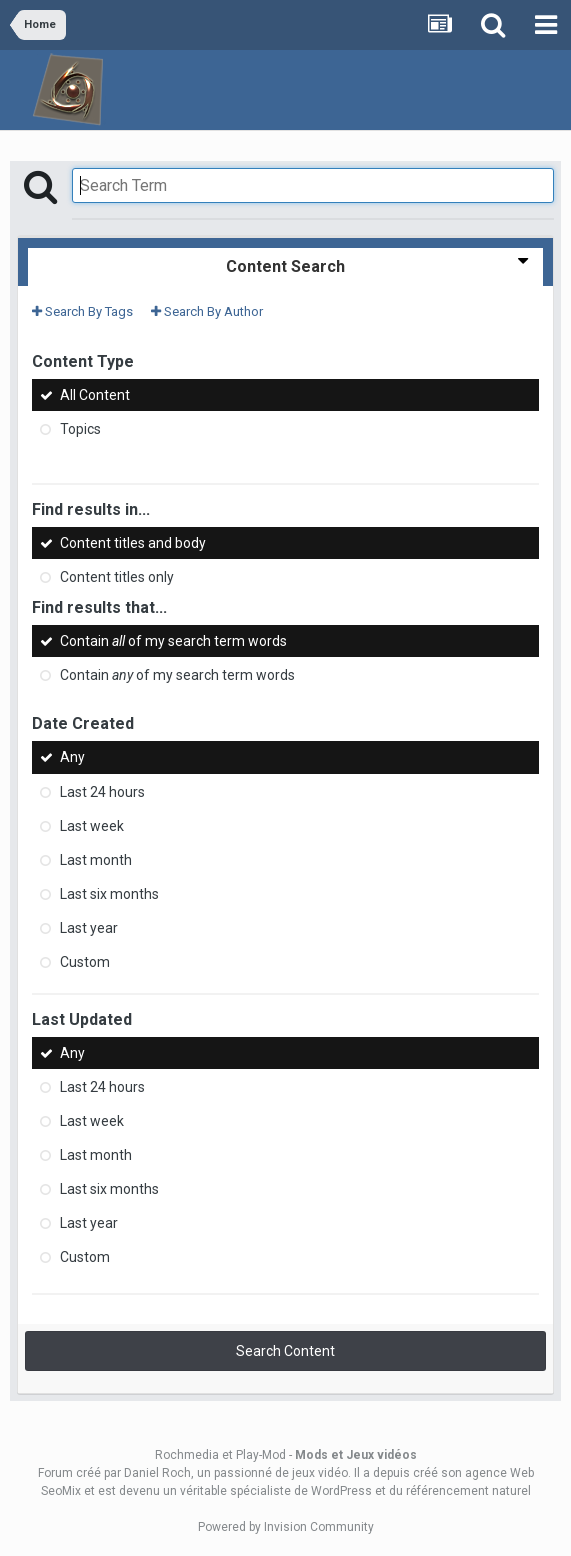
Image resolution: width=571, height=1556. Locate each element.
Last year (89, 928)
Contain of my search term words (173, 641)
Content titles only (117, 577)
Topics (80, 429)
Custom (85, 962)
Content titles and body (133, 543)
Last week (92, 826)
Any (72, 758)
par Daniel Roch (147, 1473)
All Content (95, 395)
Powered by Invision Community (286, 1527)
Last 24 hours (102, 792)
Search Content (285, 1351)
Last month (96, 860)
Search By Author (207, 311)
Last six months (109, 894)
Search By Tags (82, 311)
